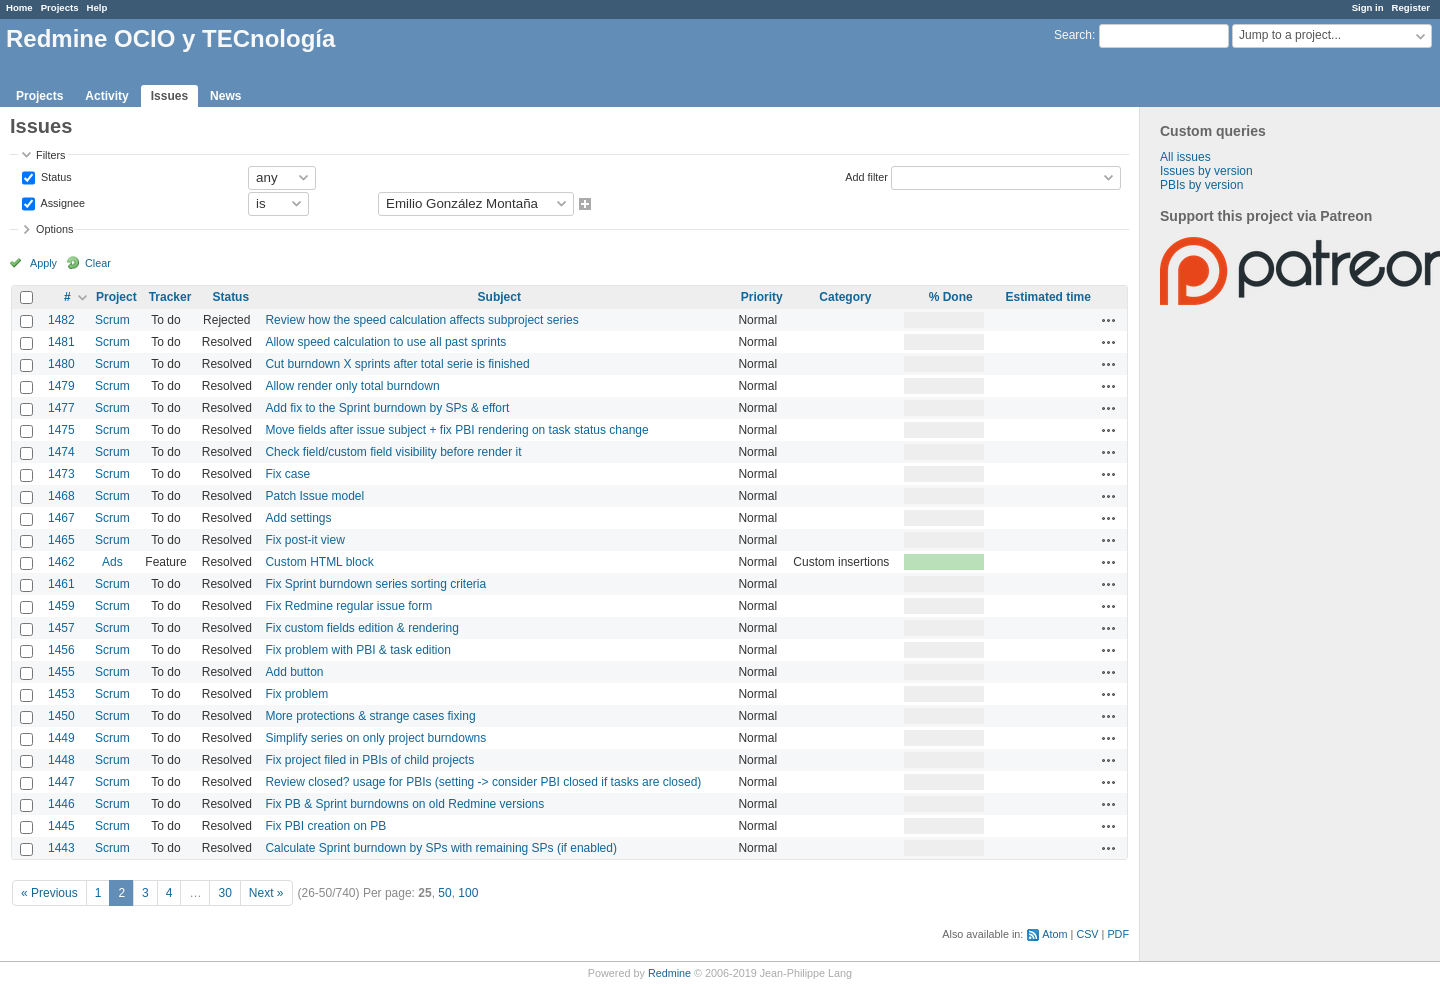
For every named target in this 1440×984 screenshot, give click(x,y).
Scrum (112, 320)
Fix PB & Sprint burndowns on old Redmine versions (404, 804)
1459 (61, 606)
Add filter (866, 176)
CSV (1087, 934)
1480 (61, 364)
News (225, 96)
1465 (61, 540)
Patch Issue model (314, 496)
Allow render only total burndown (352, 386)
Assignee (61, 202)
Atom (1054, 934)
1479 (61, 386)
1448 (61, 760)
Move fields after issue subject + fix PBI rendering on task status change (456, 430)
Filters (50, 155)
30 (224, 893)
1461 (61, 584)
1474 (61, 452)
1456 (61, 650)
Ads (112, 562)
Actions (1109, 320)
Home (19, 7)
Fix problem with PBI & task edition (357, 650)
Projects (60, 7)
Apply (43, 263)
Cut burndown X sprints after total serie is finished (397, 364)
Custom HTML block (319, 562)
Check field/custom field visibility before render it (393, 452)
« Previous (49, 893)
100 (468, 893)
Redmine (669, 973)
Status (55, 176)
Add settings (298, 518)
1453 (61, 694)
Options (54, 229)
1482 (61, 320)
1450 (61, 716)
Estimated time (1048, 297)
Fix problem (296, 694)
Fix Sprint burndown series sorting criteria (375, 584)
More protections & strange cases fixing (370, 716)
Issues (169, 96)
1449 (61, 738)
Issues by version (1206, 171)
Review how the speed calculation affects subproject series (421, 320)
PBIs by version (1201, 185)
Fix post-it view (304, 540)
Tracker (170, 297)
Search (1073, 35)
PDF (1118, 934)
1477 (61, 408)
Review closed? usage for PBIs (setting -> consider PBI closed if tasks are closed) (483, 782)
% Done (951, 297)
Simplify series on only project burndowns (375, 738)
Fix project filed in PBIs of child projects (369, 760)
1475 (61, 430)
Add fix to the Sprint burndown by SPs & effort (387, 408)
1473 (61, 474)
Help (97, 7)
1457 (61, 628)
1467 (61, 518)
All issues (1185, 157)
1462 (61, 562)
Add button (294, 672)
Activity (106, 96)
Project (116, 297)
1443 (61, 848)
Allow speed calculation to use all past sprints (385, 342)
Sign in (1368, 7)
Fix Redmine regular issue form (348, 606)
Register (1411, 7)
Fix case (287, 474)
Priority (762, 297)
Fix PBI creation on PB (325, 826)
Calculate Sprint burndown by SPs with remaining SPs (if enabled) (441, 848)
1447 (61, 782)
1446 (61, 804)
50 (444, 893)
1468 (61, 496)
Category (845, 297)
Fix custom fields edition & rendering (361, 628)
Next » (266, 893)
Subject (499, 297)
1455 (61, 672)
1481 (61, 342)
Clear (98, 263)
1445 (61, 826)
